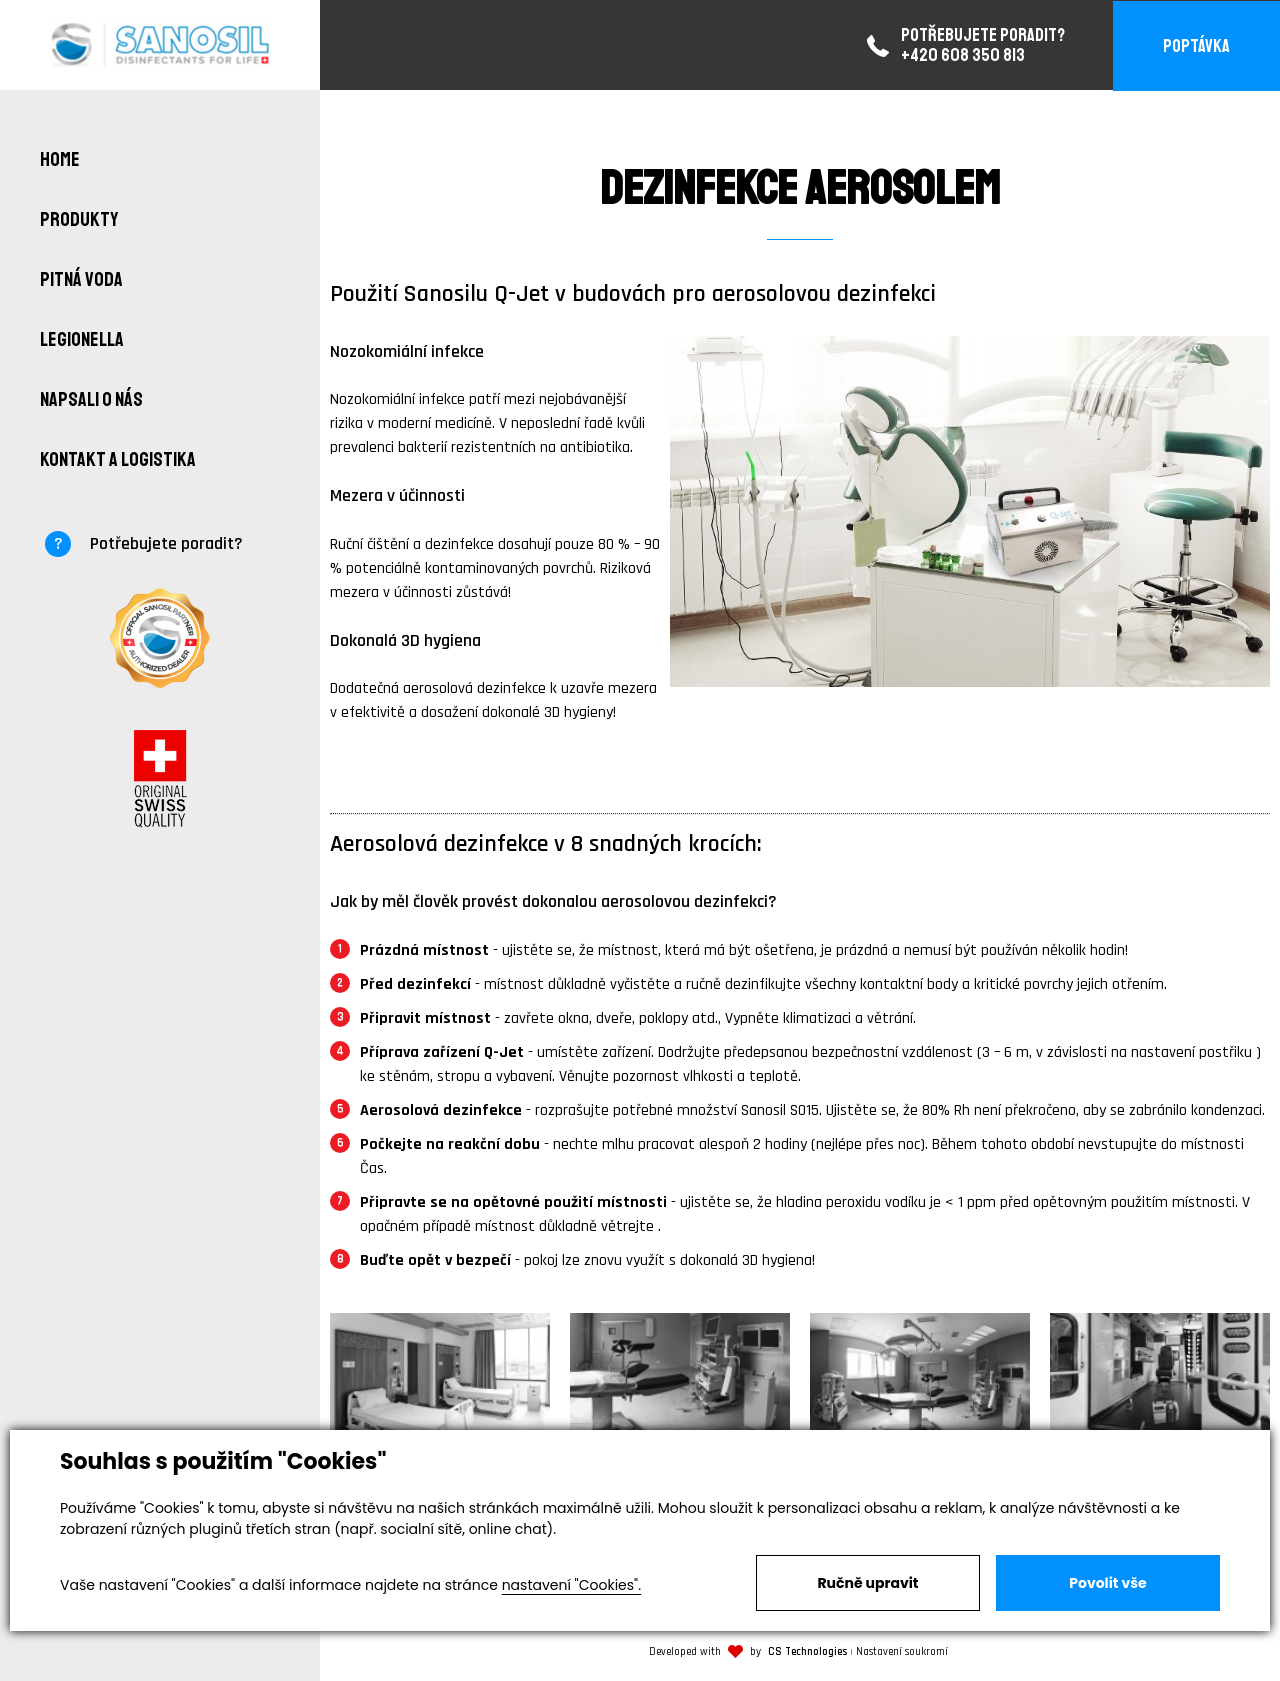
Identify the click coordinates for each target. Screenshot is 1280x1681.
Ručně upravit (867, 1583)
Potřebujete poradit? (166, 543)
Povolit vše (1107, 1583)
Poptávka (1196, 46)
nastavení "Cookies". (571, 1585)
